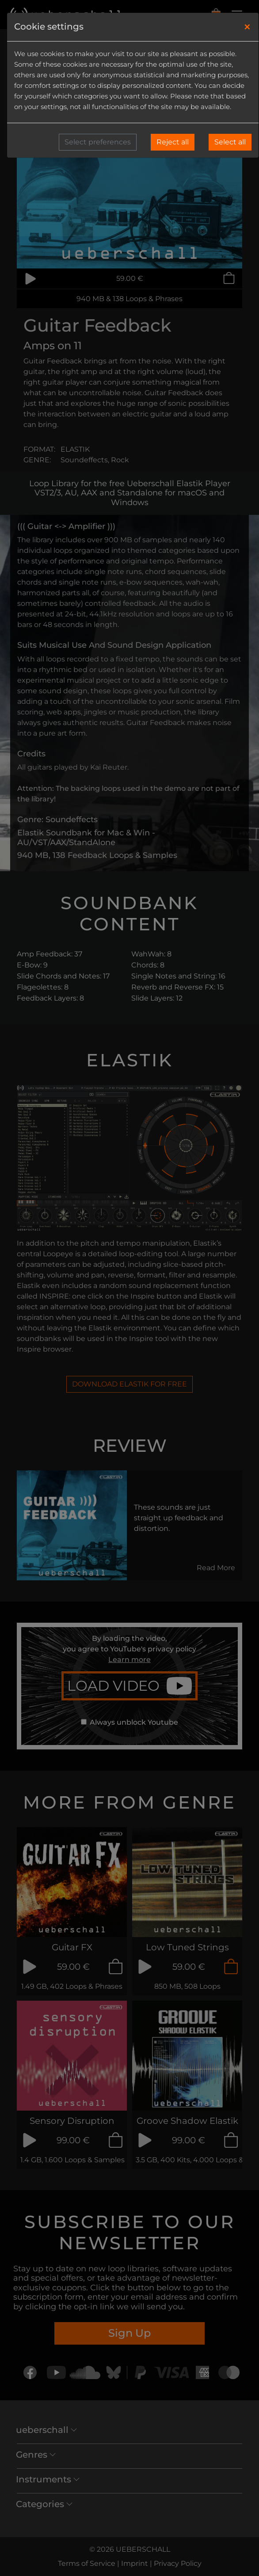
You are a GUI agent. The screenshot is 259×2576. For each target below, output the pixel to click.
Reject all (172, 142)
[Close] (247, 27)
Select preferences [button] (98, 142)
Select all (230, 142)
